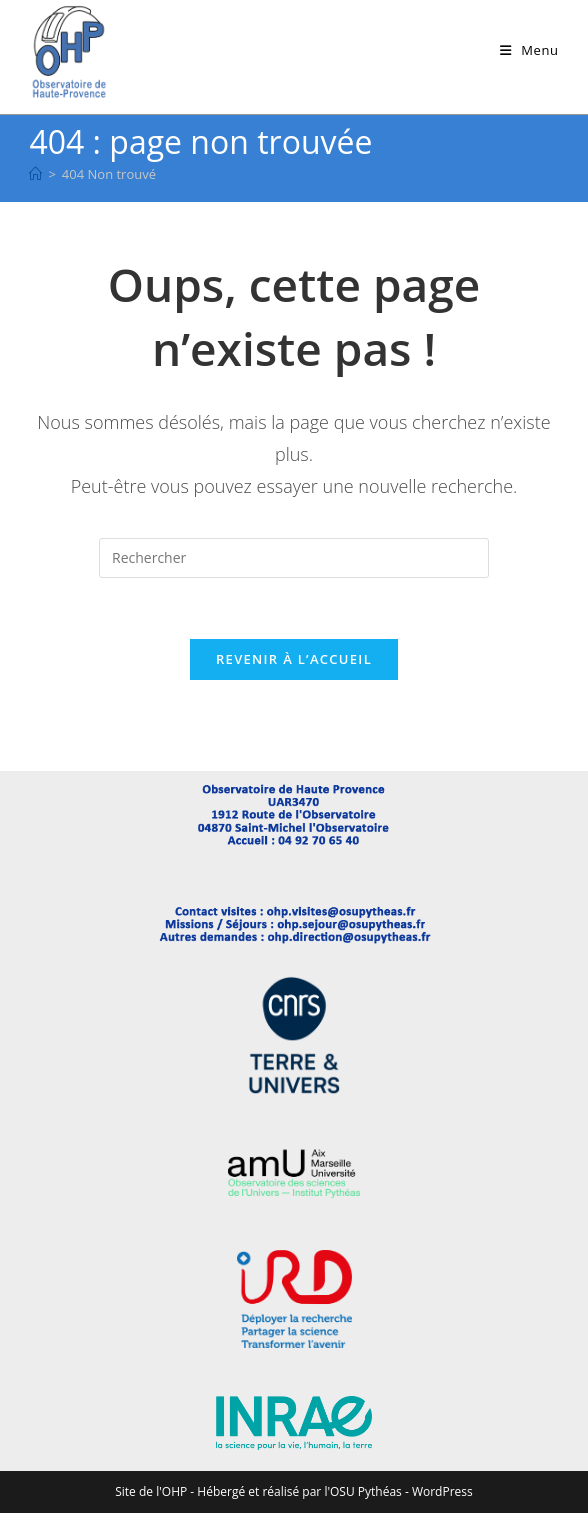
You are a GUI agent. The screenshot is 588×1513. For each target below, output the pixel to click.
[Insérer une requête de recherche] (294, 558)
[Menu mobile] (529, 50)
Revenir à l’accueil (294, 659)
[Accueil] (35, 174)
